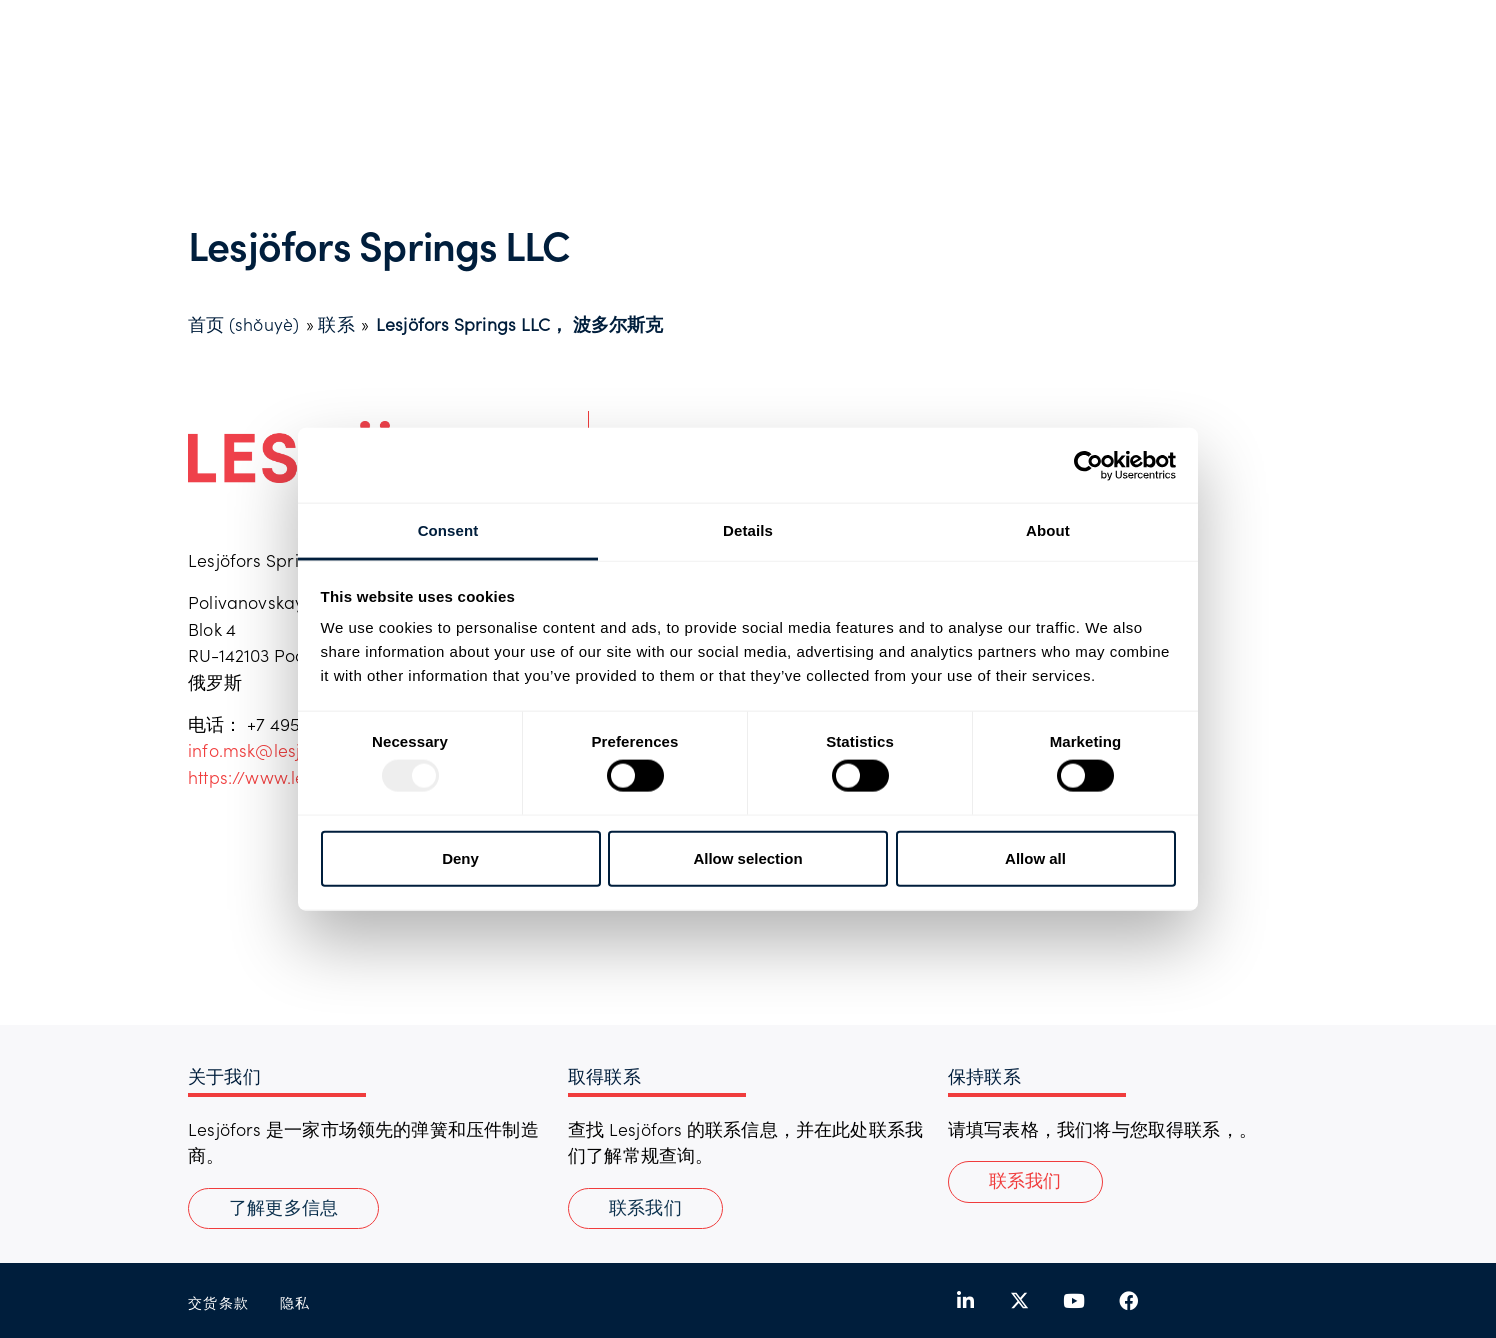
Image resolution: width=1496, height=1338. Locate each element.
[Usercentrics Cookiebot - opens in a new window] (1088, 465)
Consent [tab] (448, 530)
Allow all (1035, 857)
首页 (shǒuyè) (243, 324)
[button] (1025, 1182)
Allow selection (747, 857)
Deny (460, 857)
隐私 (295, 1302)
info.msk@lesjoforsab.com (296, 750)
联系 (336, 324)
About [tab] (1048, 530)
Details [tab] (748, 530)
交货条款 (219, 1302)
